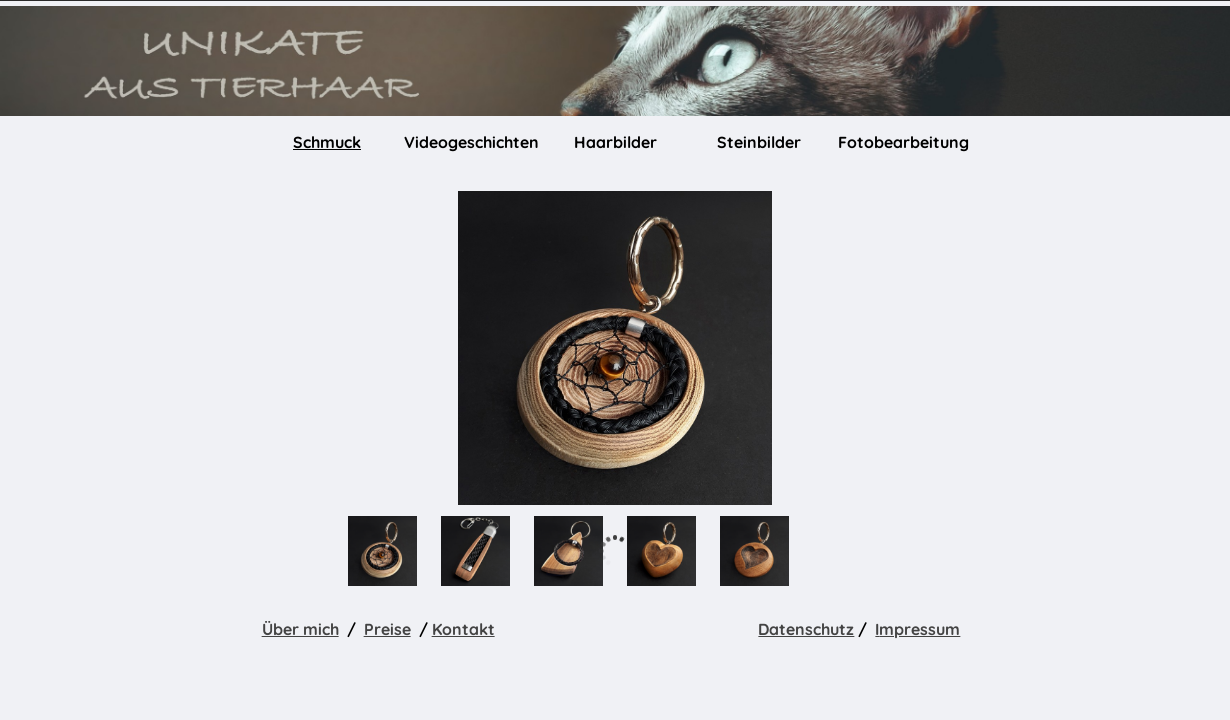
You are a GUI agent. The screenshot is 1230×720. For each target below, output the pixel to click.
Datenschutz (806, 629)
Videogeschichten (471, 142)
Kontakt (463, 629)
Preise (387, 629)
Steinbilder (759, 142)
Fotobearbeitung (903, 142)
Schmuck (327, 142)
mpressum (919, 629)
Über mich (300, 629)
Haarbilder (615, 142)
